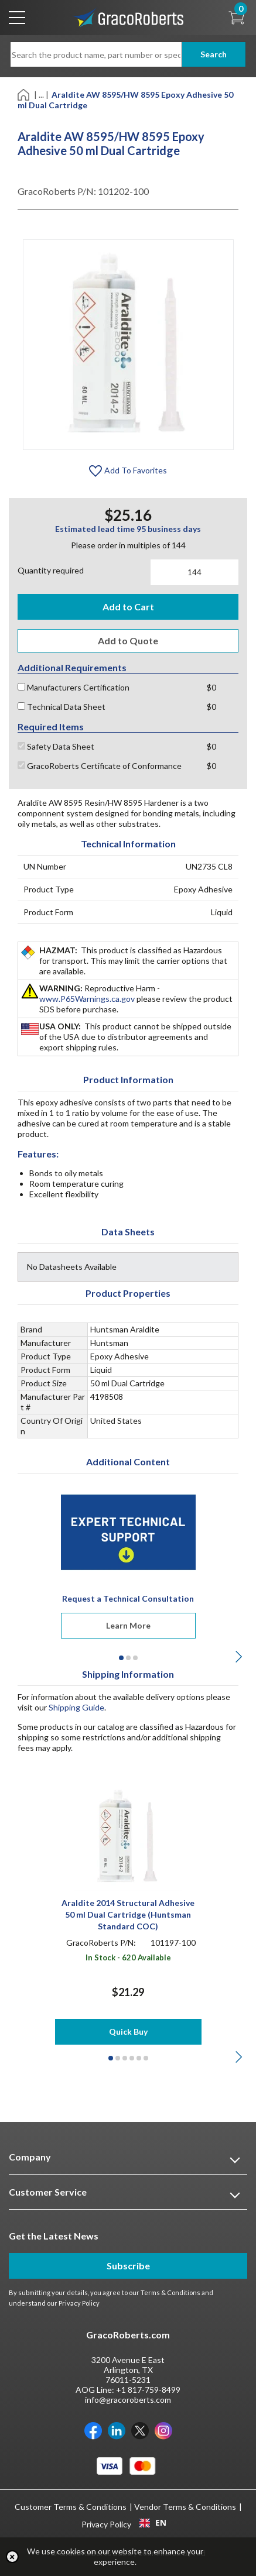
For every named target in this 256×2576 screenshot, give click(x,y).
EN (152, 2522)
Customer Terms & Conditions (71, 2507)
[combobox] (152, 2522)
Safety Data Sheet (56, 746)
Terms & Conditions (170, 2292)
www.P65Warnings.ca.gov (87, 999)
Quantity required (51, 570)
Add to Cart (128, 606)
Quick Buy (128, 2031)
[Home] (24, 94)
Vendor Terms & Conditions (185, 2507)
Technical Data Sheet (61, 707)
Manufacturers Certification (73, 687)
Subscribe (128, 2265)
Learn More (128, 1625)
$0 (211, 687)
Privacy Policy (79, 2303)
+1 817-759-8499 (148, 2390)
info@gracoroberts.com (128, 2400)
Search (213, 54)
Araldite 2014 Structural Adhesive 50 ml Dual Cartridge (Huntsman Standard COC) (128, 1914)
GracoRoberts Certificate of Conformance (100, 766)
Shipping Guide (76, 1707)
